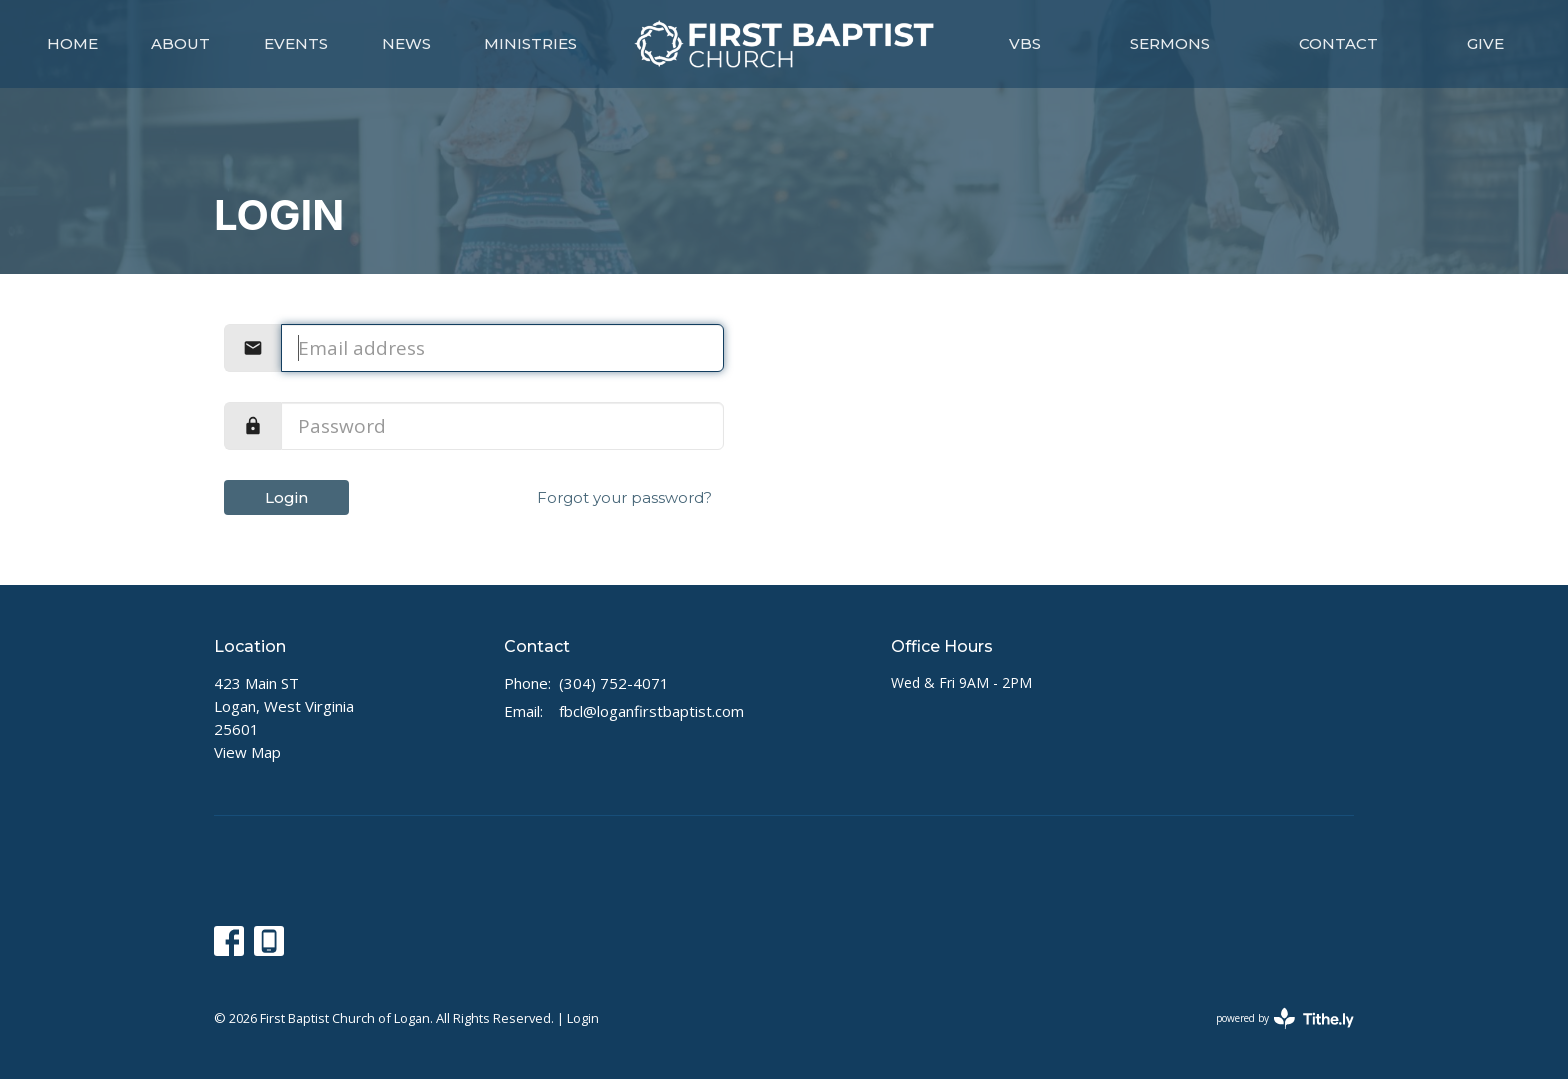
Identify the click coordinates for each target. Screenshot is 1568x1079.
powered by (1285, 1018)
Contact (1338, 43)
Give (1485, 43)
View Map (247, 752)
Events (296, 43)
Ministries (530, 43)
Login (286, 497)
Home (72, 43)
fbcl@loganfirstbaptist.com (651, 711)
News (406, 43)
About (180, 43)
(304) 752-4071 (614, 683)
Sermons (1170, 43)
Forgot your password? (624, 497)
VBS (1025, 43)
